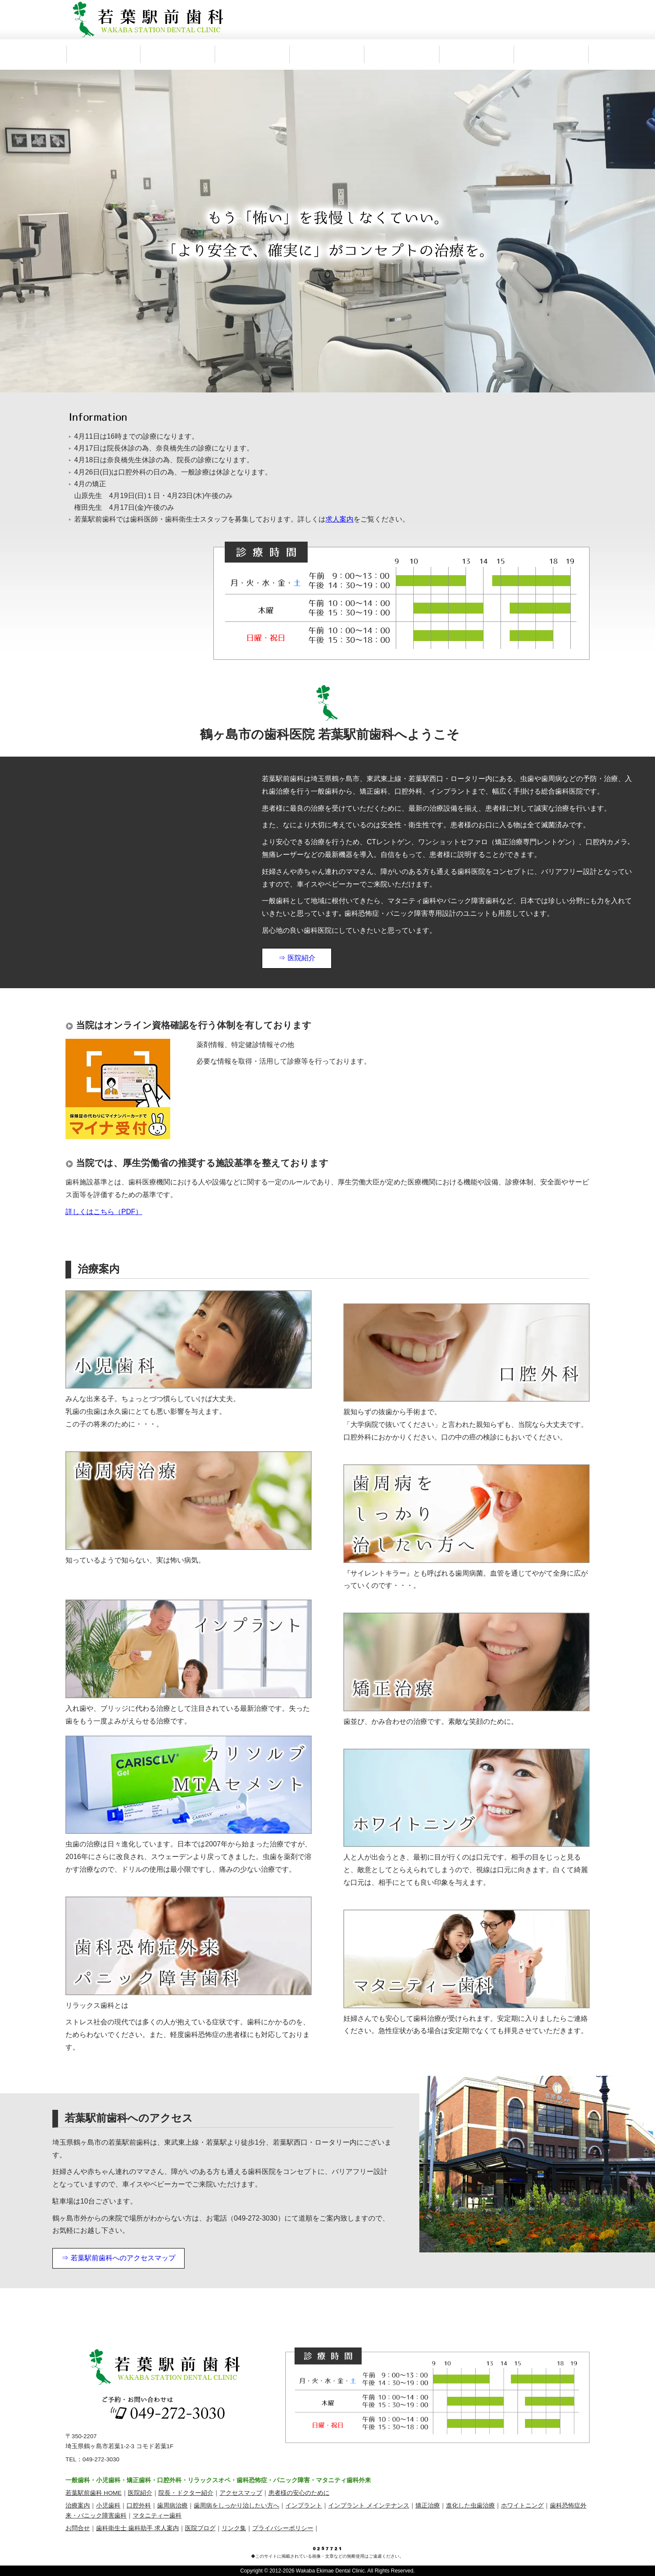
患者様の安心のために (298, 2493)
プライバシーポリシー (282, 2528)
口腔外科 (139, 2505)
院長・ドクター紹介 (252, 54)
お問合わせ (477, 54)
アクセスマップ (240, 2493)
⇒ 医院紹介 (296, 958)
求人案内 (551, 54)
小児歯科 (108, 2505)
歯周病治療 (172, 2505)
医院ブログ (200, 2528)
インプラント (303, 2505)
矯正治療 (427, 2505)
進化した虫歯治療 (470, 2505)
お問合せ (77, 2528)
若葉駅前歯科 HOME (93, 2493)
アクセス (402, 54)
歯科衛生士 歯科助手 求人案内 (137, 2528)
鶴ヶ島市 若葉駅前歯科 (148, 19)
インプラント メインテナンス (368, 2505)
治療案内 (327, 54)
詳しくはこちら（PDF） (103, 1211)
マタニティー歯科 (157, 2515)
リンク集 (234, 2528)
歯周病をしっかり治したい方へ (236, 2505)
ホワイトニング (522, 2505)
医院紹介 (178, 54)
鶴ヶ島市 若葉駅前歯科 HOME (103, 54)
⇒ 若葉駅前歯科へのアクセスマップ (118, 2258)
